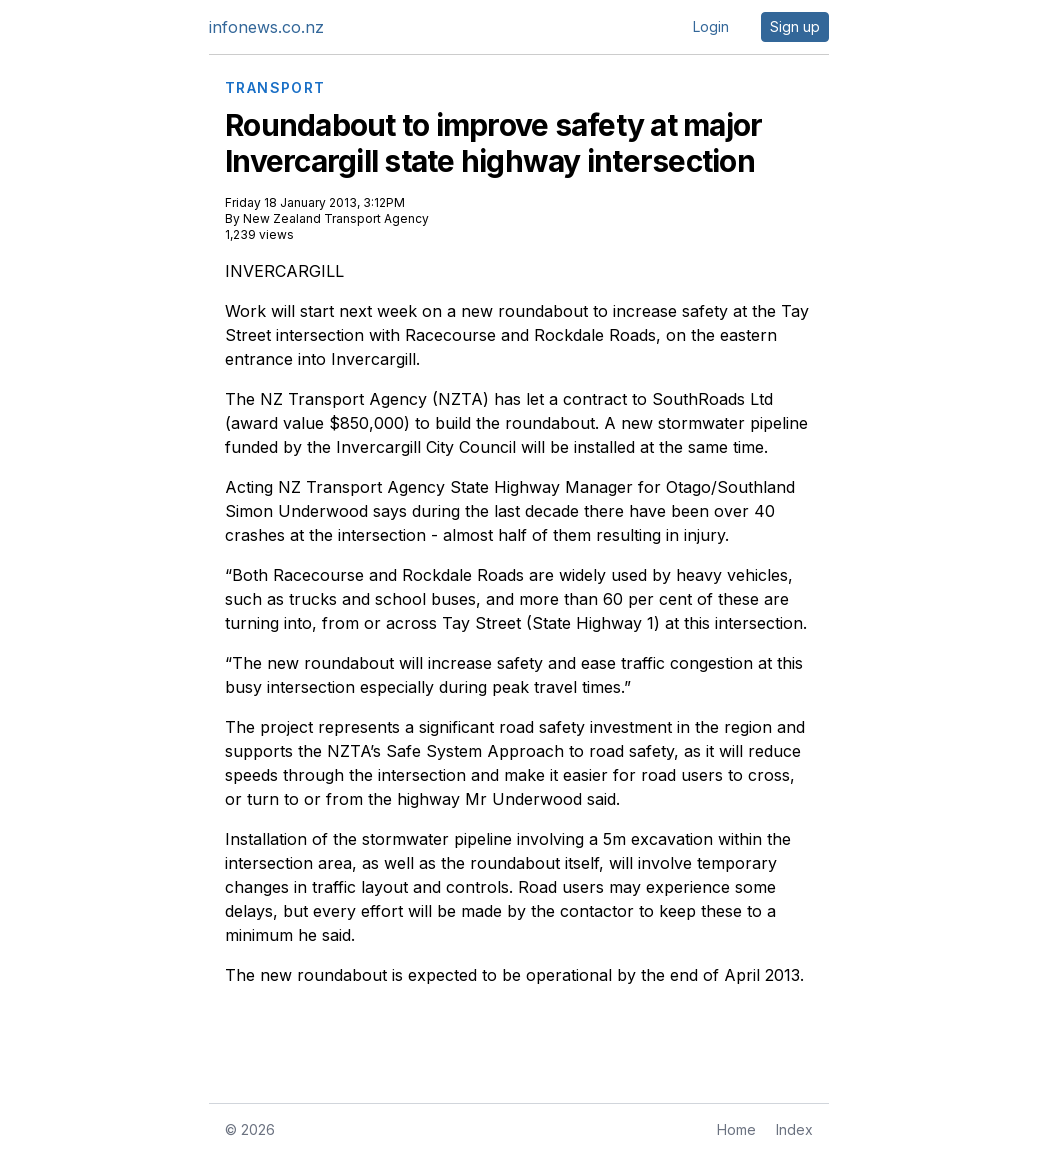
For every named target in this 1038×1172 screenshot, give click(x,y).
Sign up (795, 26)
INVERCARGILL (284, 271)
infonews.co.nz (266, 27)
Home (736, 1129)
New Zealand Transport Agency (336, 218)
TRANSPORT (275, 88)
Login (711, 26)
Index (794, 1129)
